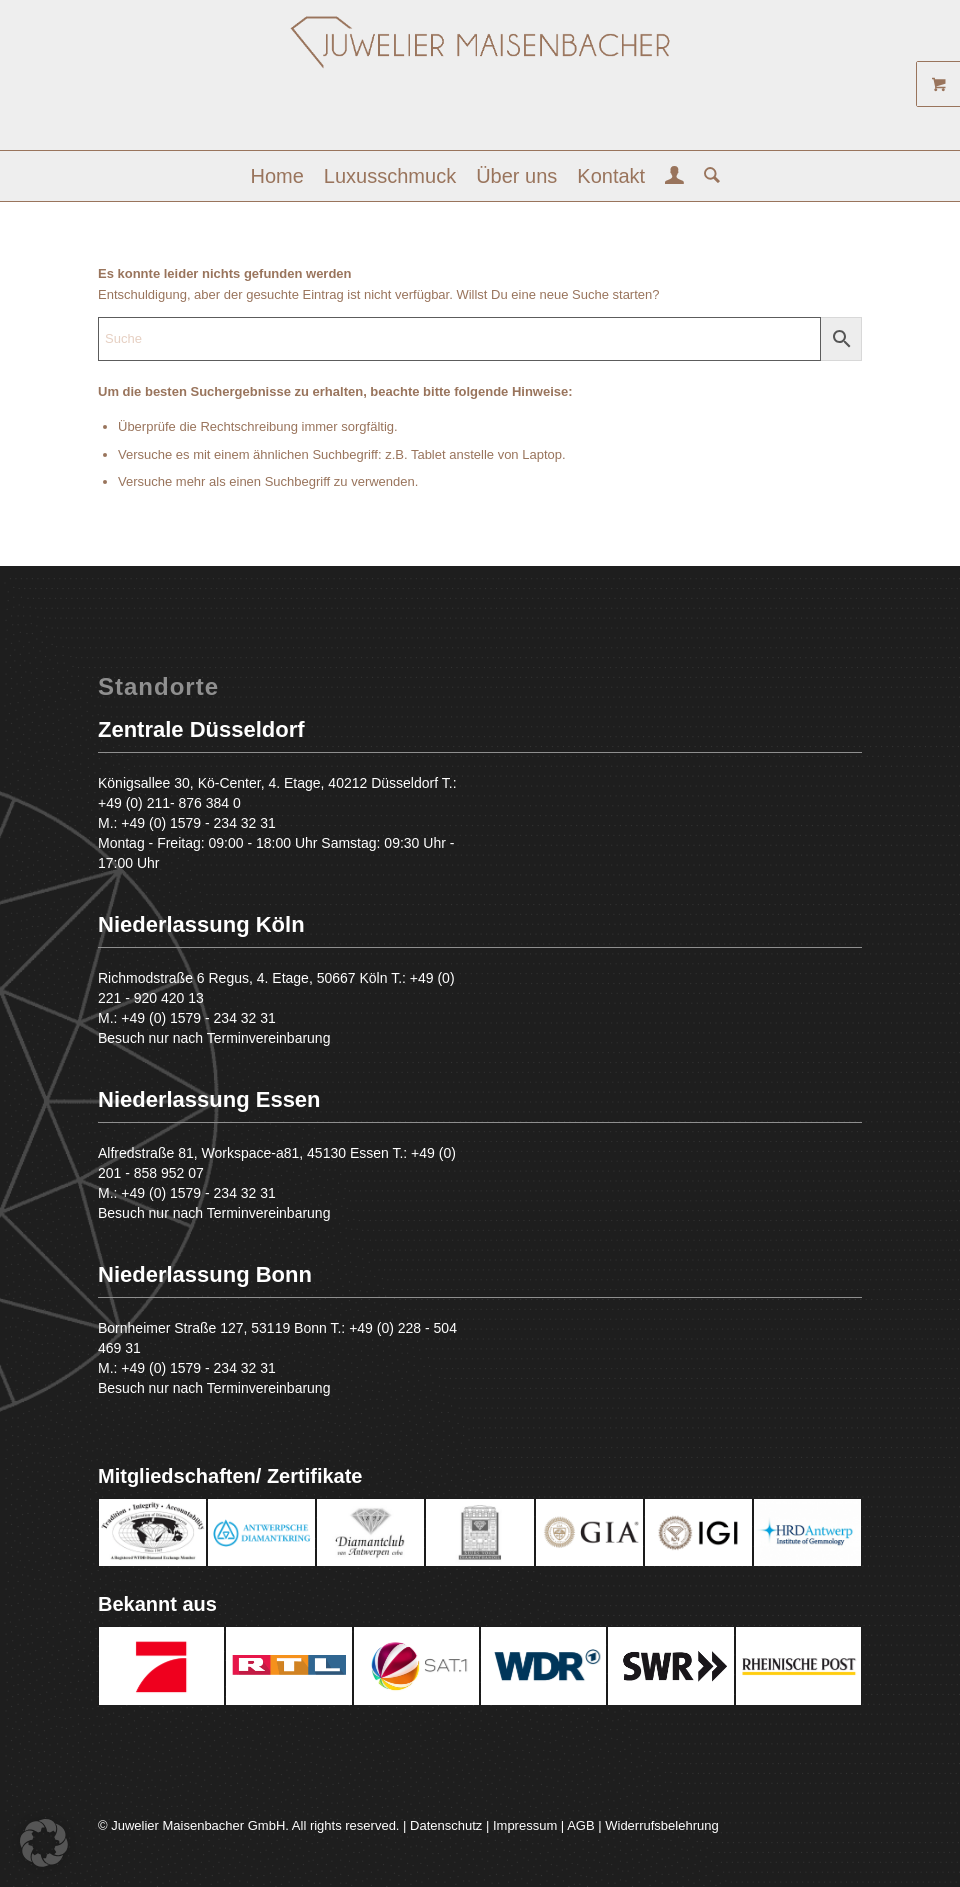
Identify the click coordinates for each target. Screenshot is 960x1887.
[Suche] (707, 176)
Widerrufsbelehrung (661, 1825)
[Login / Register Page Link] (674, 178)
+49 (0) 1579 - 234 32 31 (198, 823)
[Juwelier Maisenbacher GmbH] (480, 82)
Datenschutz (446, 1825)
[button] (44, 1843)
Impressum (525, 1825)
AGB (580, 1825)
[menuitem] (277, 176)
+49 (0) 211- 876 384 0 (169, 803)
